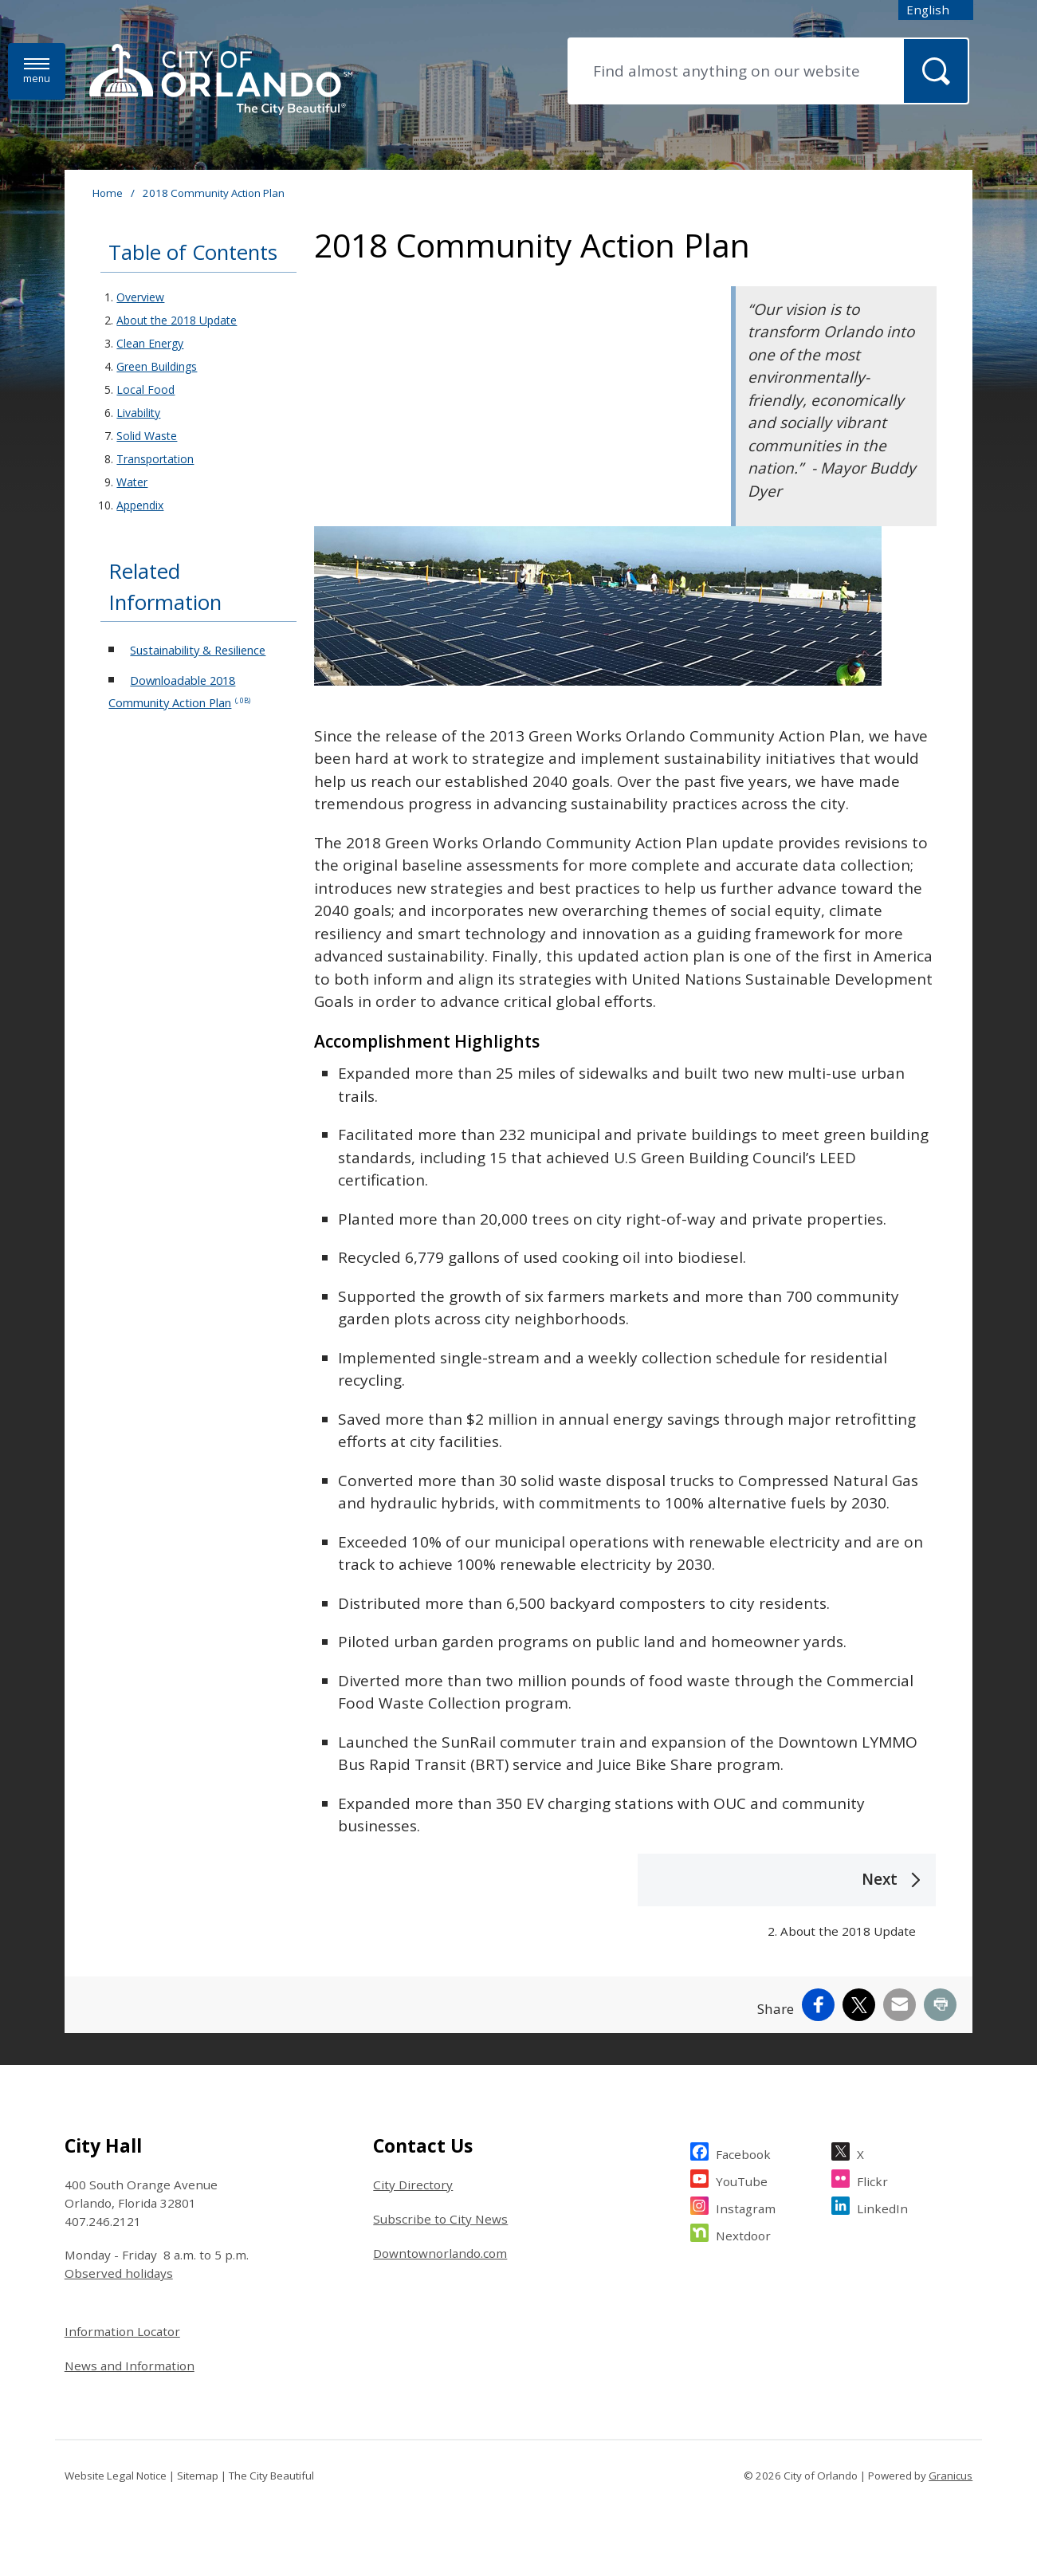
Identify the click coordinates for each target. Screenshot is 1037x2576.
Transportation (155, 458)
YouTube (742, 2179)
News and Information (129, 2365)
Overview (140, 297)
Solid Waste (146, 435)
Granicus (950, 2475)
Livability (138, 412)
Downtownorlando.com (440, 2253)
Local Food (145, 389)
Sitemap (197, 2475)
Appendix (139, 505)
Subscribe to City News (440, 2219)
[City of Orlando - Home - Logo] (220, 80)
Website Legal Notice (116, 2475)
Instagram (746, 2206)
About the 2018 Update (176, 320)
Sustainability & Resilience (197, 650)
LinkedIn (882, 2206)
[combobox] (935, 10)
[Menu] (36, 71)
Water (131, 482)
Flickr (872, 2179)
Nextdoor (743, 2234)
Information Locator (122, 2331)
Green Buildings (156, 366)
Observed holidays (119, 2273)
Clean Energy (149, 343)
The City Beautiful (271, 2475)
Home (107, 193)
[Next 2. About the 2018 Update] (787, 1905)
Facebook (743, 2152)
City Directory (413, 2185)
